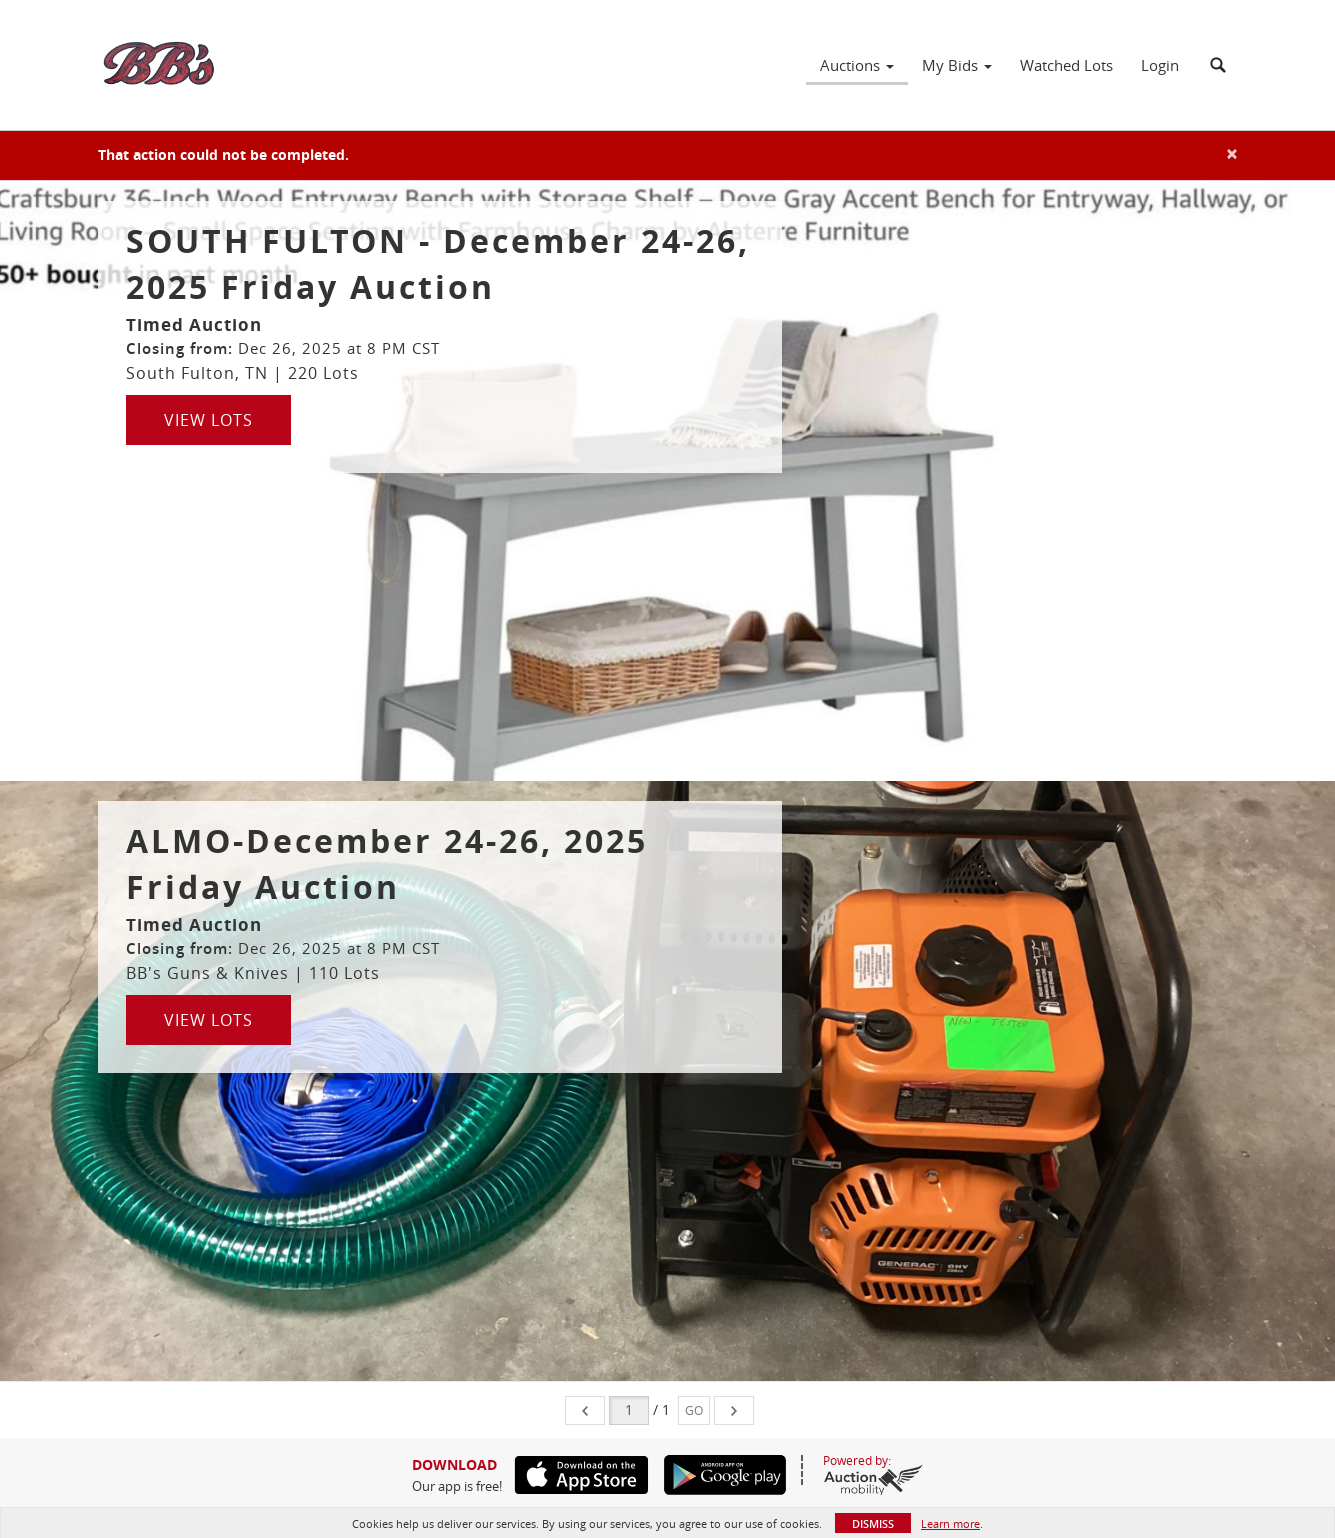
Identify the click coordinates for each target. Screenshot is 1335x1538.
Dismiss (873, 1523)
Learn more (950, 1523)
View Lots (208, 420)
